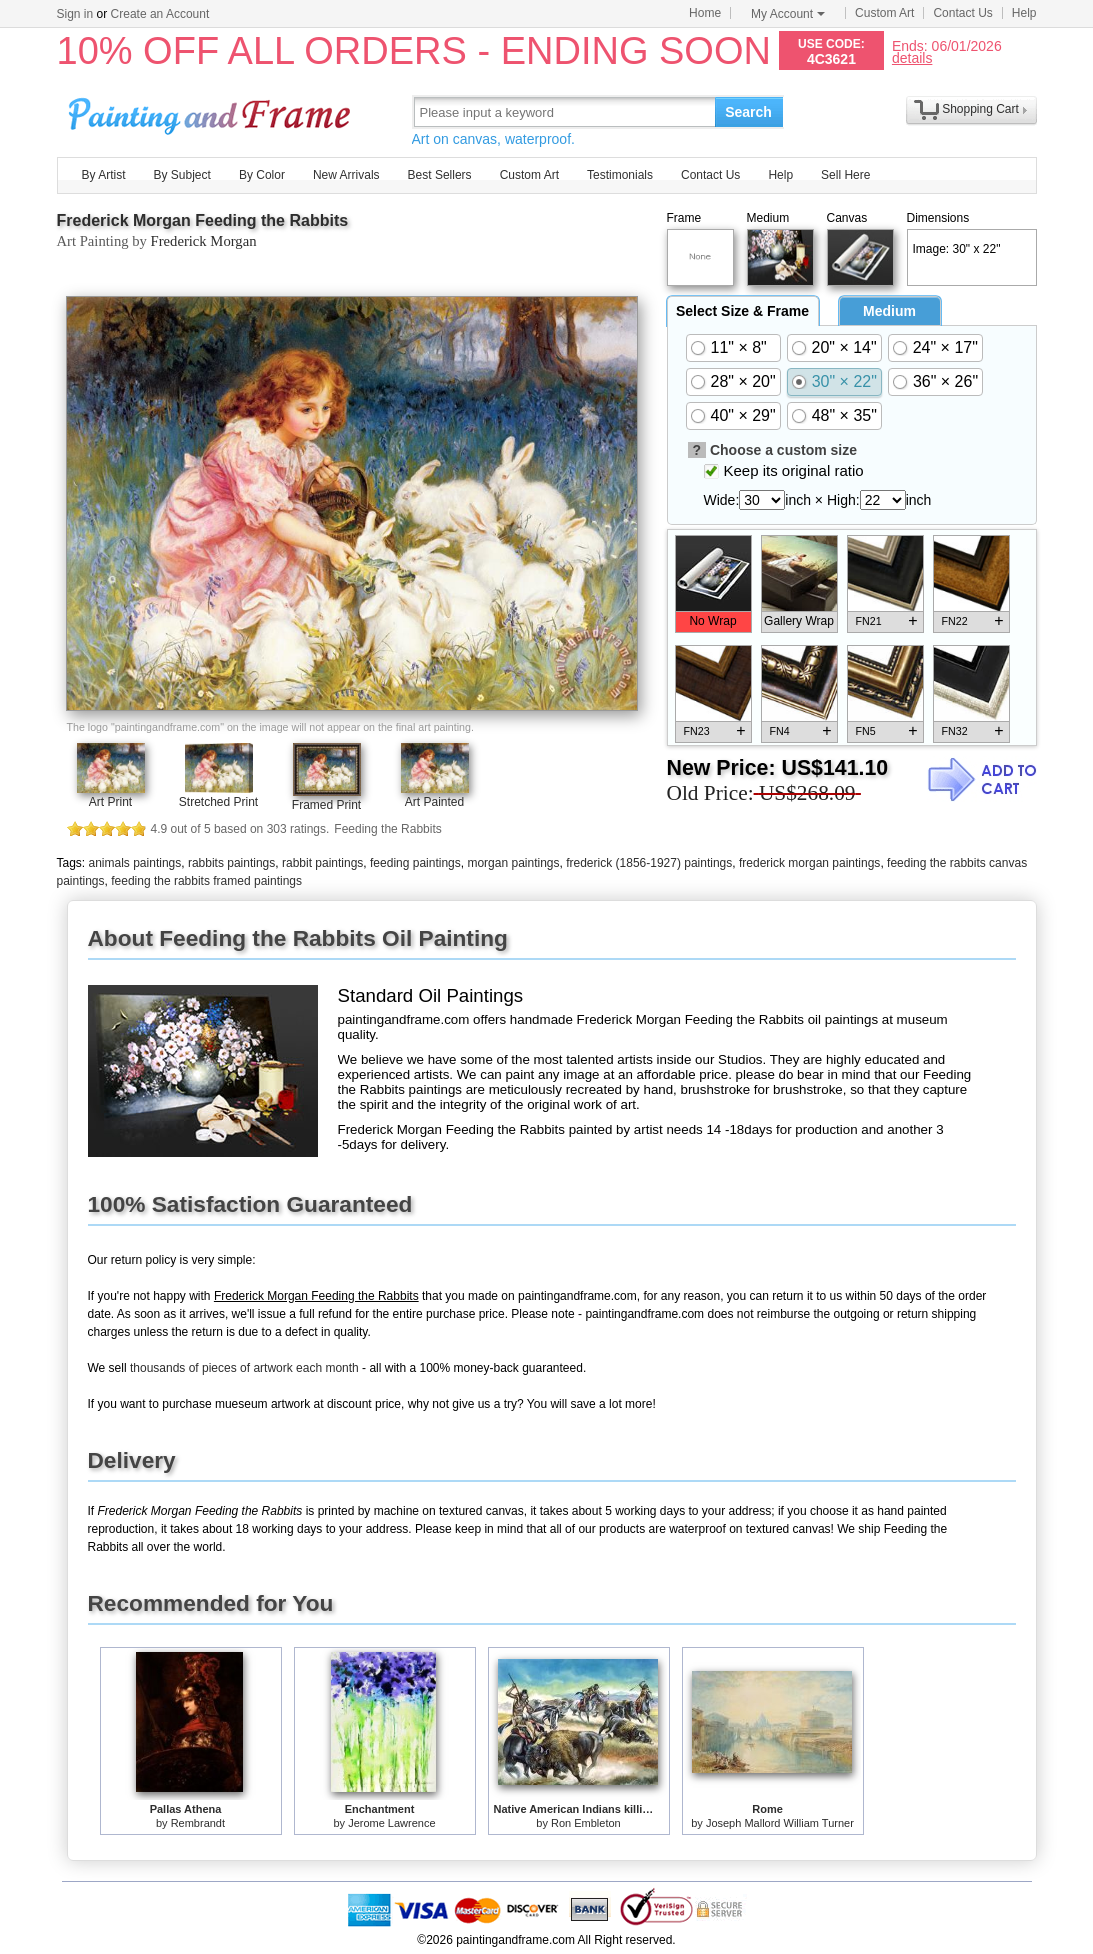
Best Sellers (440, 175)
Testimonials (620, 175)
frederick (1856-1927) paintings (649, 863)
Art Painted (434, 802)
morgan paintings (513, 863)
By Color (262, 175)
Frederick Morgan (204, 241)
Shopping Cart (980, 109)
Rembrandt (198, 1823)
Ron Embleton (586, 1823)
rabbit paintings (322, 863)
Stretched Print (218, 802)
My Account (788, 14)
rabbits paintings (231, 863)
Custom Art (884, 13)
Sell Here (845, 175)
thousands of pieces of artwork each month (244, 1368)
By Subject (182, 175)
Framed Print (326, 805)
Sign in (75, 14)
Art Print (110, 802)
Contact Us (962, 13)
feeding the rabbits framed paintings (206, 881)
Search (748, 112)
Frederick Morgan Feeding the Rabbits (203, 220)
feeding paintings (415, 863)
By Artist (104, 175)
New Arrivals (346, 175)
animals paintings (135, 863)
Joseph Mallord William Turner (780, 1823)
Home (705, 13)
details (912, 57)
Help (1024, 13)
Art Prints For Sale (212, 111)
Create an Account (160, 14)
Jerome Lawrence (391, 1823)
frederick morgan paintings (809, 863)
